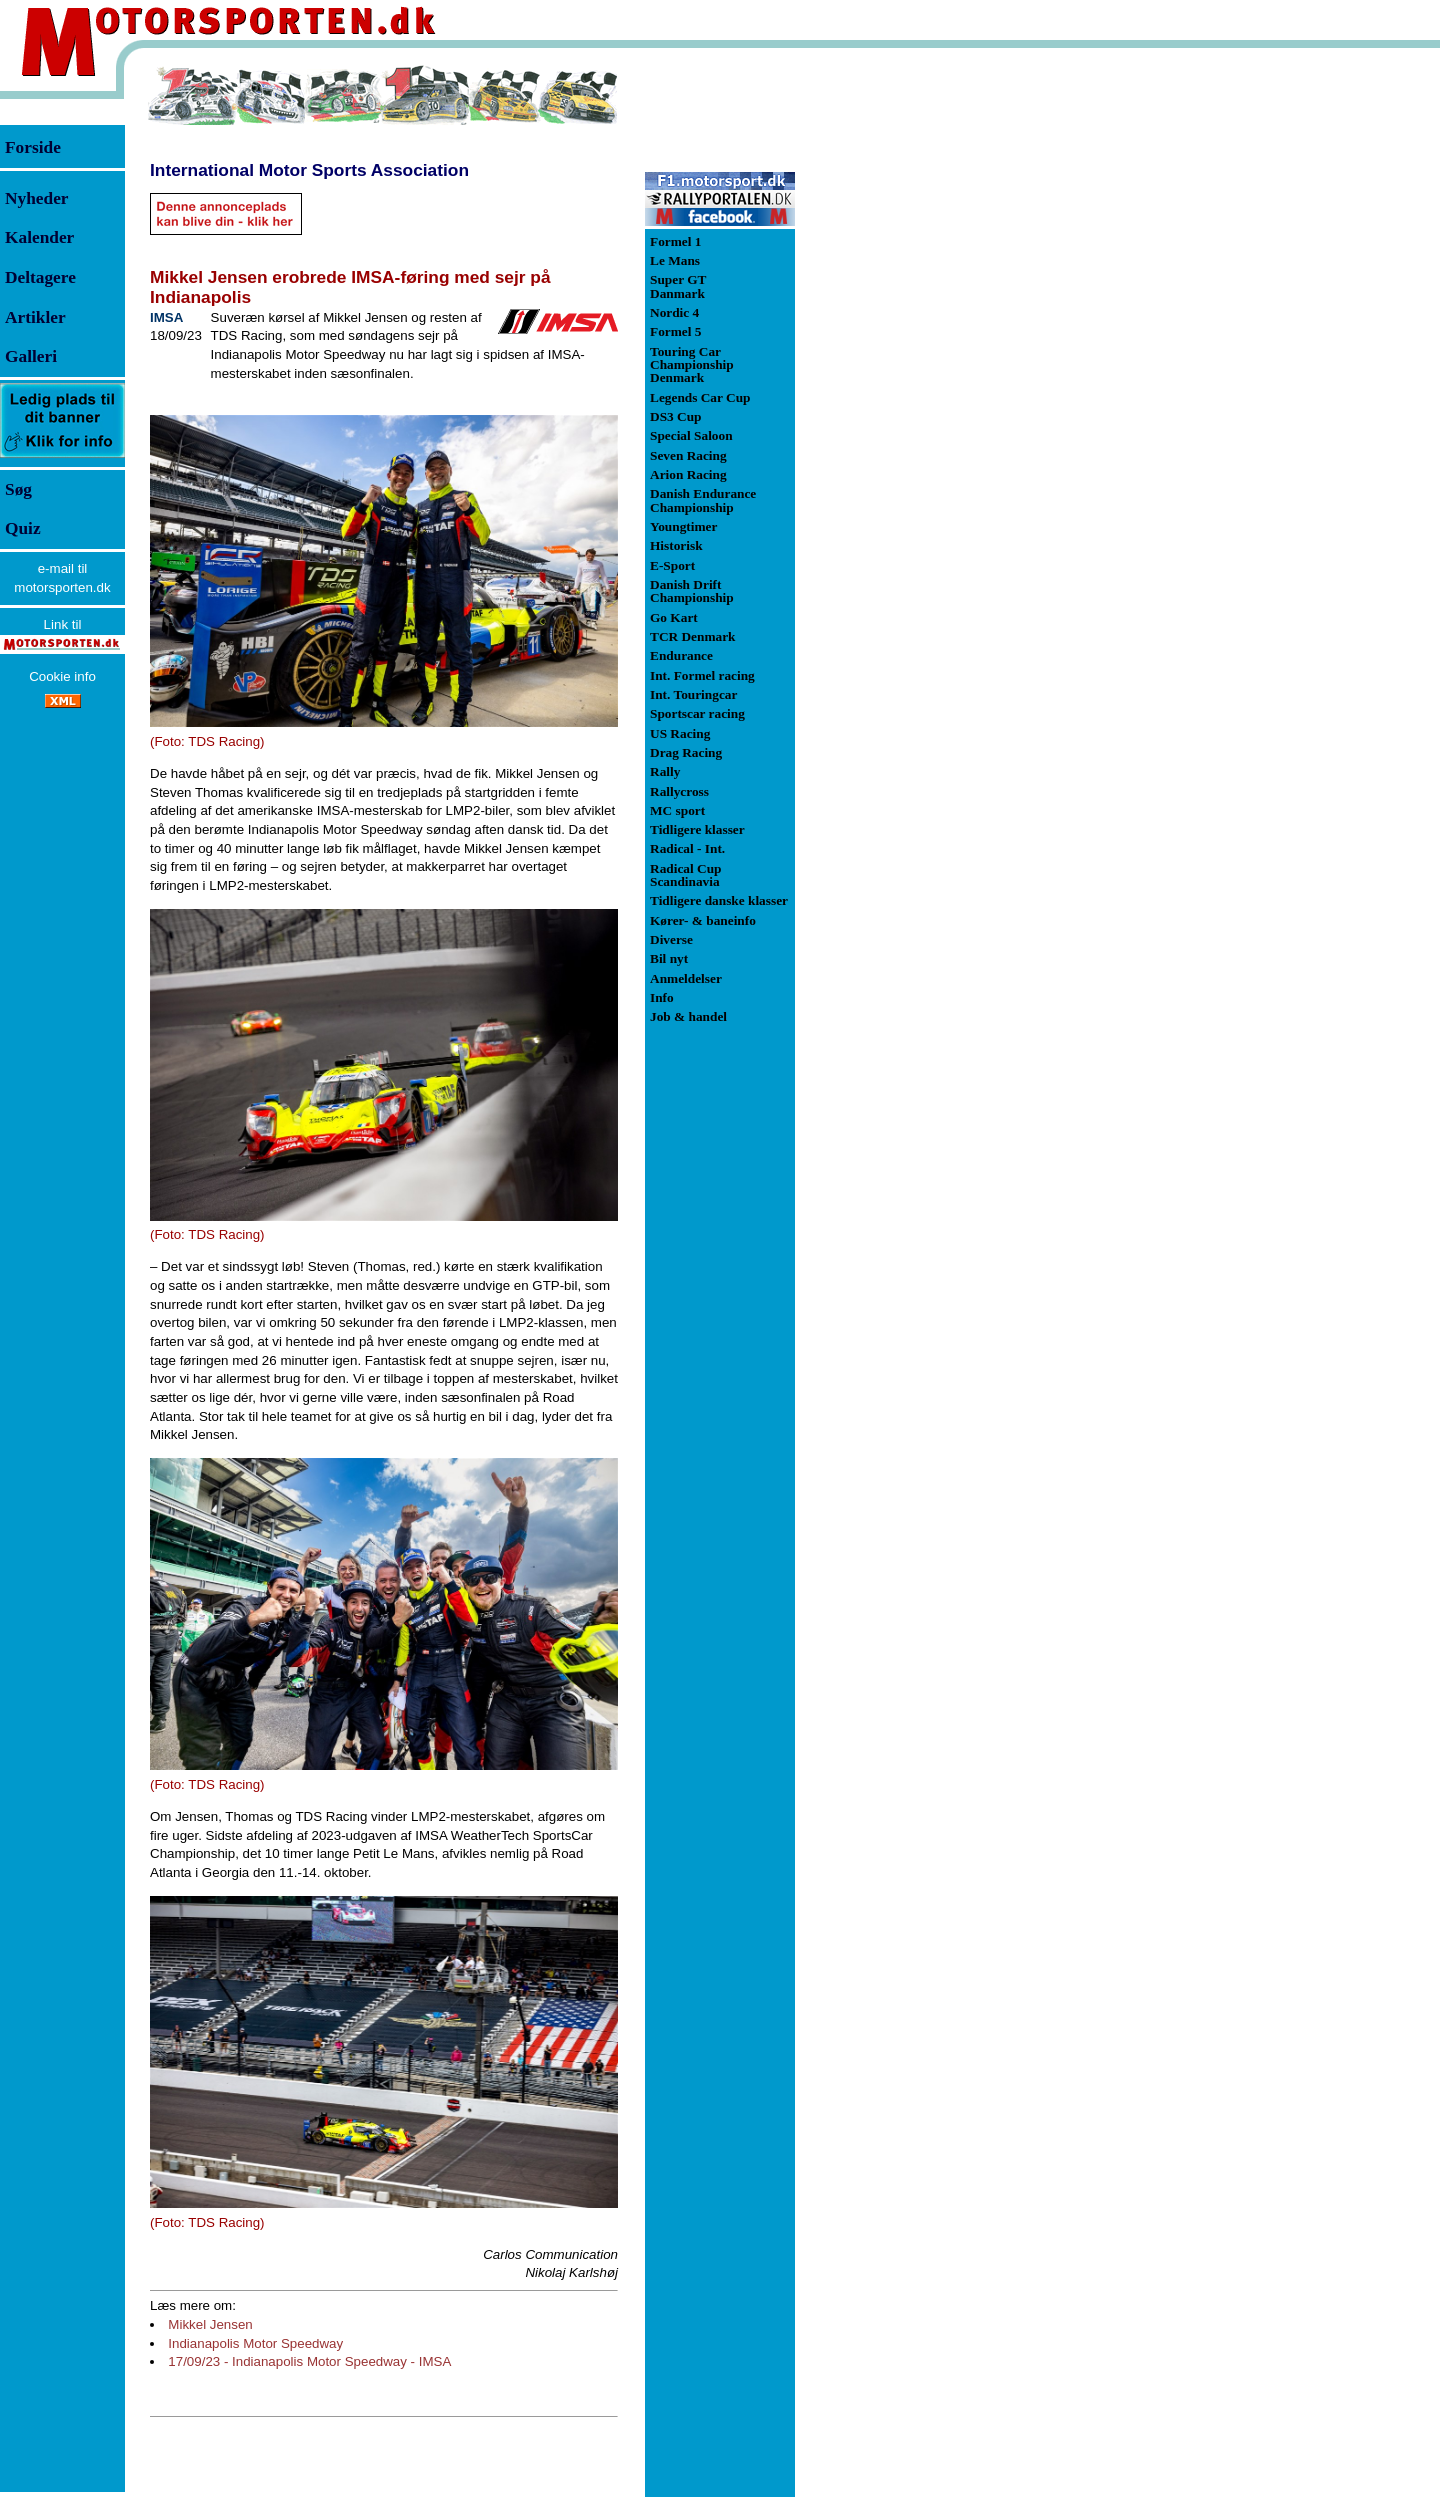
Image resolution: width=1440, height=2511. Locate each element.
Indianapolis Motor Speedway (255, 2343)
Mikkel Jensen (210, 2324)
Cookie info (62, 676)
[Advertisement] (900, 364)
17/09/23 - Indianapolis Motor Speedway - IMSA (309, 2361)
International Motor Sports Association (309, 170)
